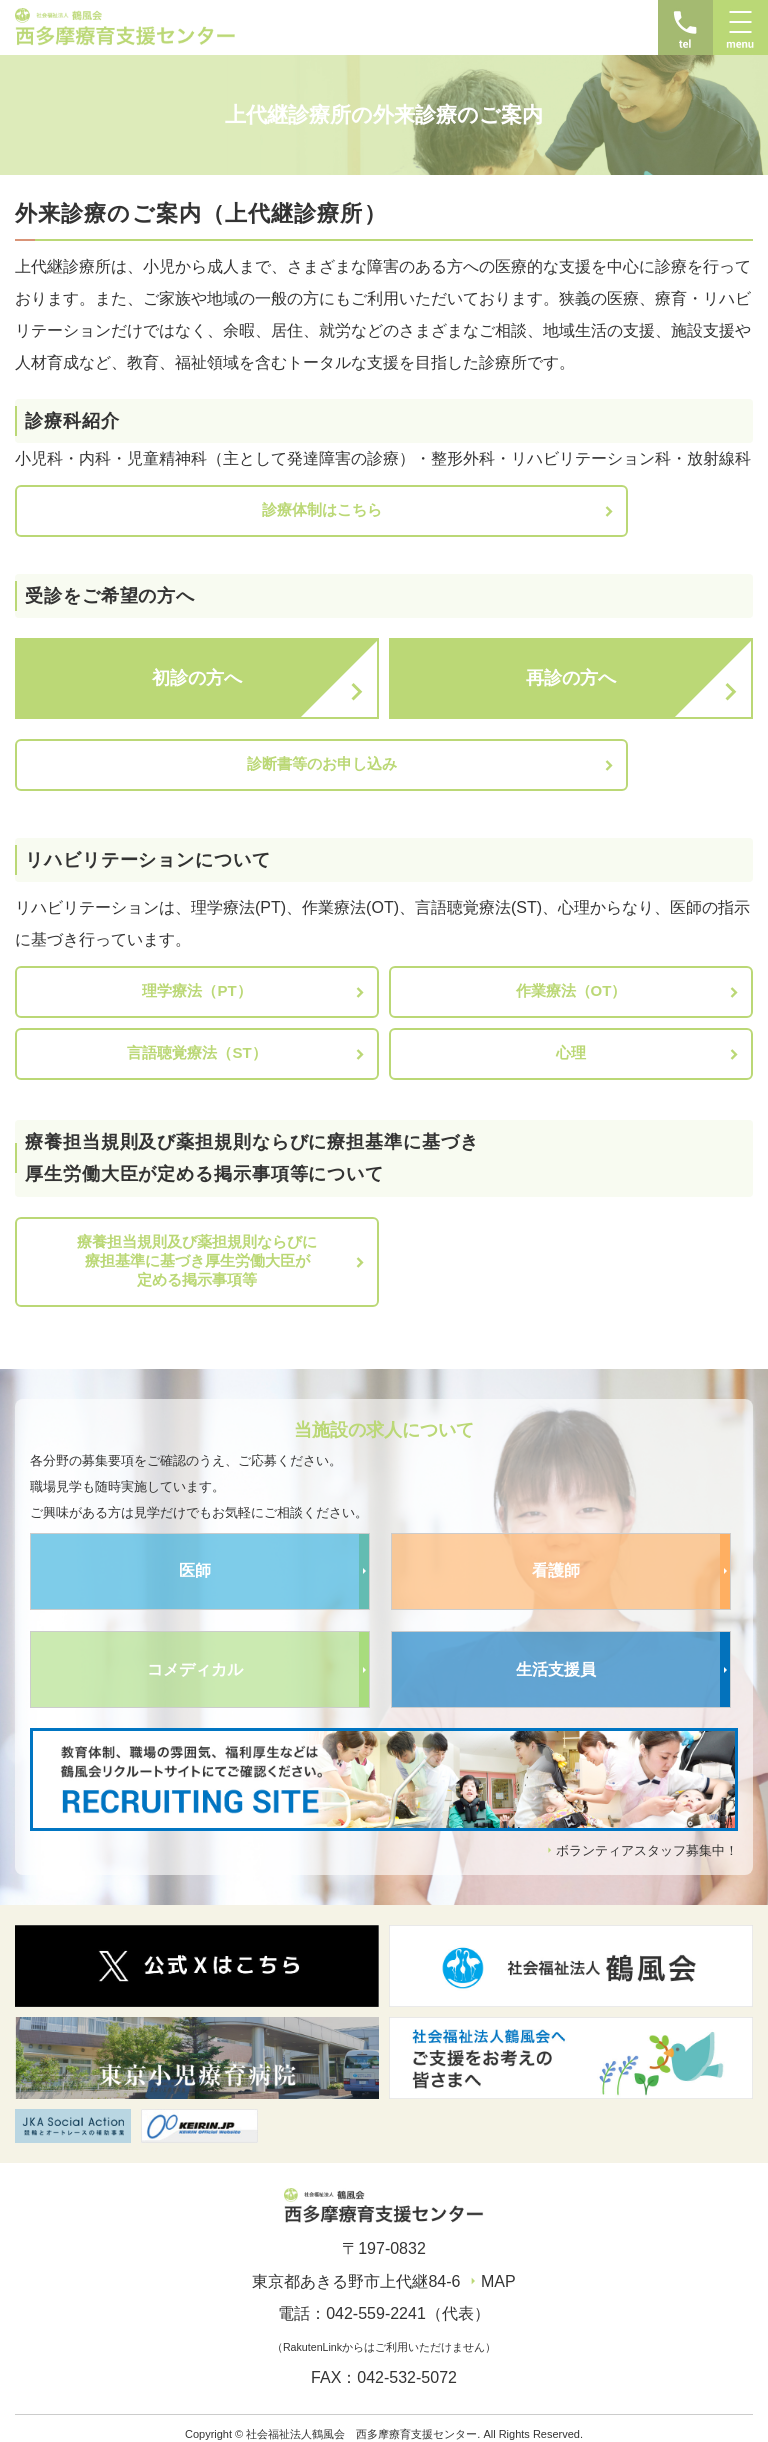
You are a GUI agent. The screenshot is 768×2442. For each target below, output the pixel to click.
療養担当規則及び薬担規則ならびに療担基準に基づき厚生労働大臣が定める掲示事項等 (197, 1247)
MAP (498, 2268)
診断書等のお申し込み (197, 757)
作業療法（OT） (571, 977)
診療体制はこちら (197, 509)
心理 (571, 1039)
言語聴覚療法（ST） (196, 1039)
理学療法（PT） (196, 977)
